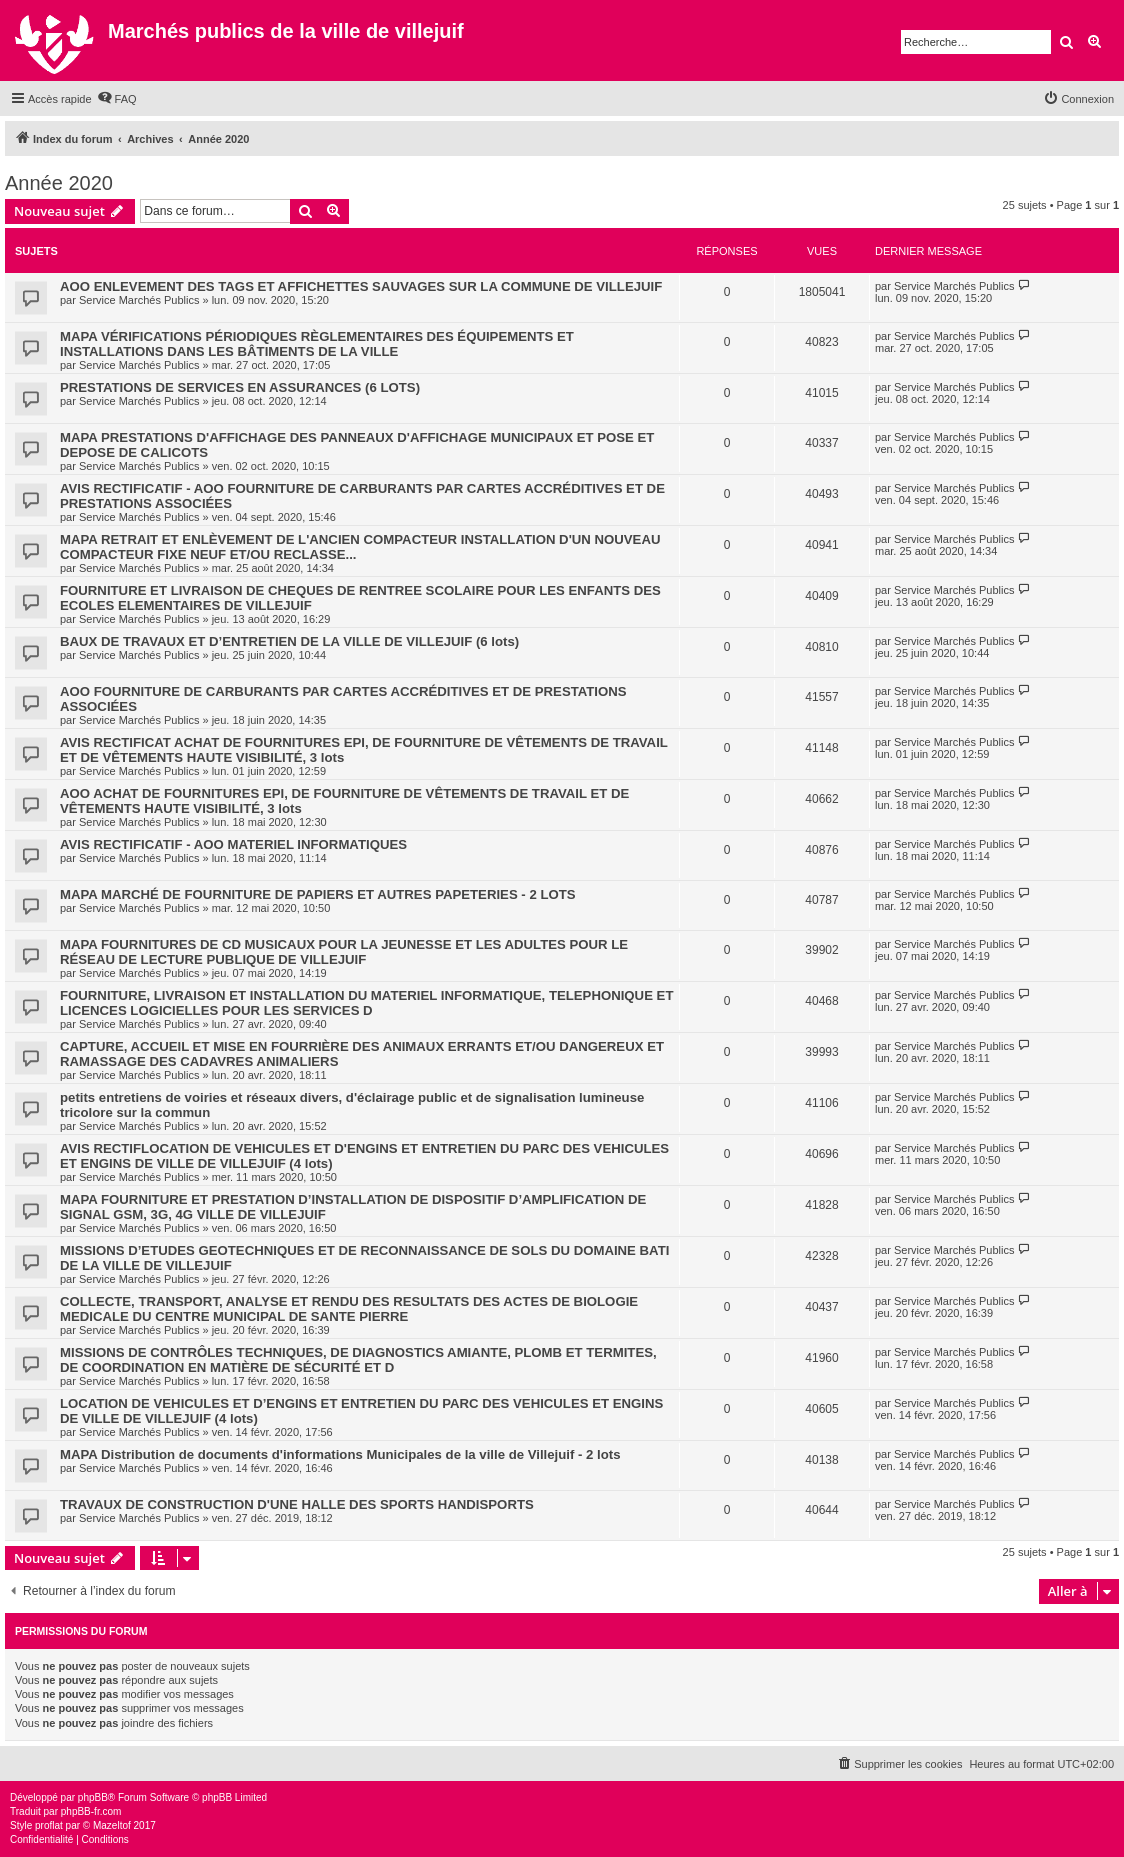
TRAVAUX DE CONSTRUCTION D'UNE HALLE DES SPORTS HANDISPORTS (297, 1504)
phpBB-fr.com (91, 1811)
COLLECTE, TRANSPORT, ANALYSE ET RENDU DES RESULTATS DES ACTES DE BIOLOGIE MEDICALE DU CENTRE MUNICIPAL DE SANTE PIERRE (349, 1309)
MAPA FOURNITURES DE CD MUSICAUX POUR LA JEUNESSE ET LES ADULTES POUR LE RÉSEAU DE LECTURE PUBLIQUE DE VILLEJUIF (344, 952)
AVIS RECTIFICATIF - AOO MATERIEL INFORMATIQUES (233, 844)
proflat (49, 1825)
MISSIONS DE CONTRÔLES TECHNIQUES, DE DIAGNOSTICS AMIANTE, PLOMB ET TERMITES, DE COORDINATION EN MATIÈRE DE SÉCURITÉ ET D (358, 1360)
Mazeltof (112, 1825)
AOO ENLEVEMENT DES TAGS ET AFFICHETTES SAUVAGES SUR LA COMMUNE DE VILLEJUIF (361, 286)
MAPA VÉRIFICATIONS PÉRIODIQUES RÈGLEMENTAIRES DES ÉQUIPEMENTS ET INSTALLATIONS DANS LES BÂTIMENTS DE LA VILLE (317, 344)
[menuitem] (117, 99)
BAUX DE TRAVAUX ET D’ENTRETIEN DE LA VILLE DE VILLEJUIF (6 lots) (289, 641)
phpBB (93, 1797)
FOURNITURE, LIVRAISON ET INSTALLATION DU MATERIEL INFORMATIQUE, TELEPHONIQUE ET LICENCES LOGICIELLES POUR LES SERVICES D (366, 1003)
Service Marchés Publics (139, 300)
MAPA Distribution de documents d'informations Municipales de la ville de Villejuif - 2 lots (340, 1454)
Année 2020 (59, 183)
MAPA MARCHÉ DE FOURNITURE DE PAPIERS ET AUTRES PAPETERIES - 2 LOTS (318, 894)
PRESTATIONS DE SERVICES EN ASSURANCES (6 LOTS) (240, 387)
